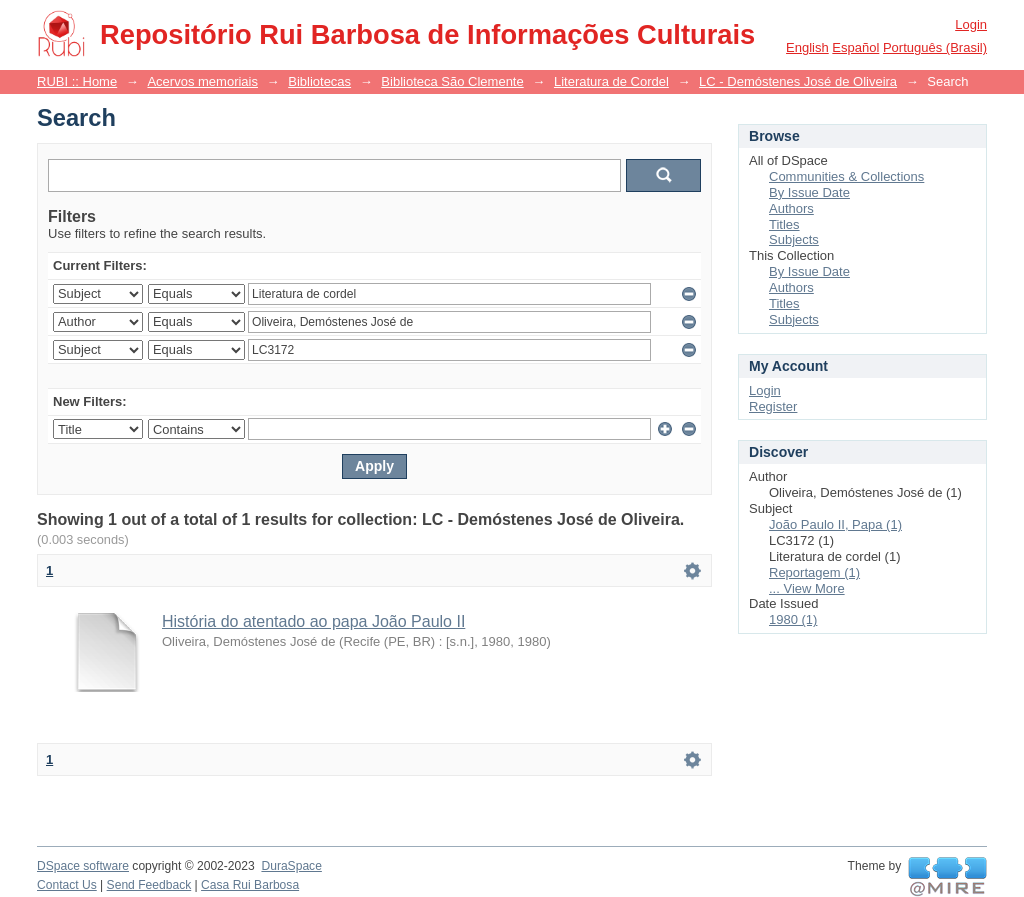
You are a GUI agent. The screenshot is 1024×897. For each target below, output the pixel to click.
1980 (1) (793, 619)
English (807, 47)
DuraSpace (291, 866)
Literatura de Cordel (611, 81)
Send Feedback (149, 885)
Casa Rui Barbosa (250, 885)
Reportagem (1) (814, 572)
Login (971, 24)
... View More (807, 588)
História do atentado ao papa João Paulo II (313, 621)
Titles (784, 224)
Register (773, 406)
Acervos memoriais (202, 81)
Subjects (794, 239)
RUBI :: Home (77, 81)
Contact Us (67, 885)
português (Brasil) (935, 47)
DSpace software (83, 866)
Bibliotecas (319, 81)
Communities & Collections (846, 176)
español (855, 47)
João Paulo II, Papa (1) (835, 524)
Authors (791, 208)
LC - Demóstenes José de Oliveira (798, 81)
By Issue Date (809, 192)
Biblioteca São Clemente (452, 81)
